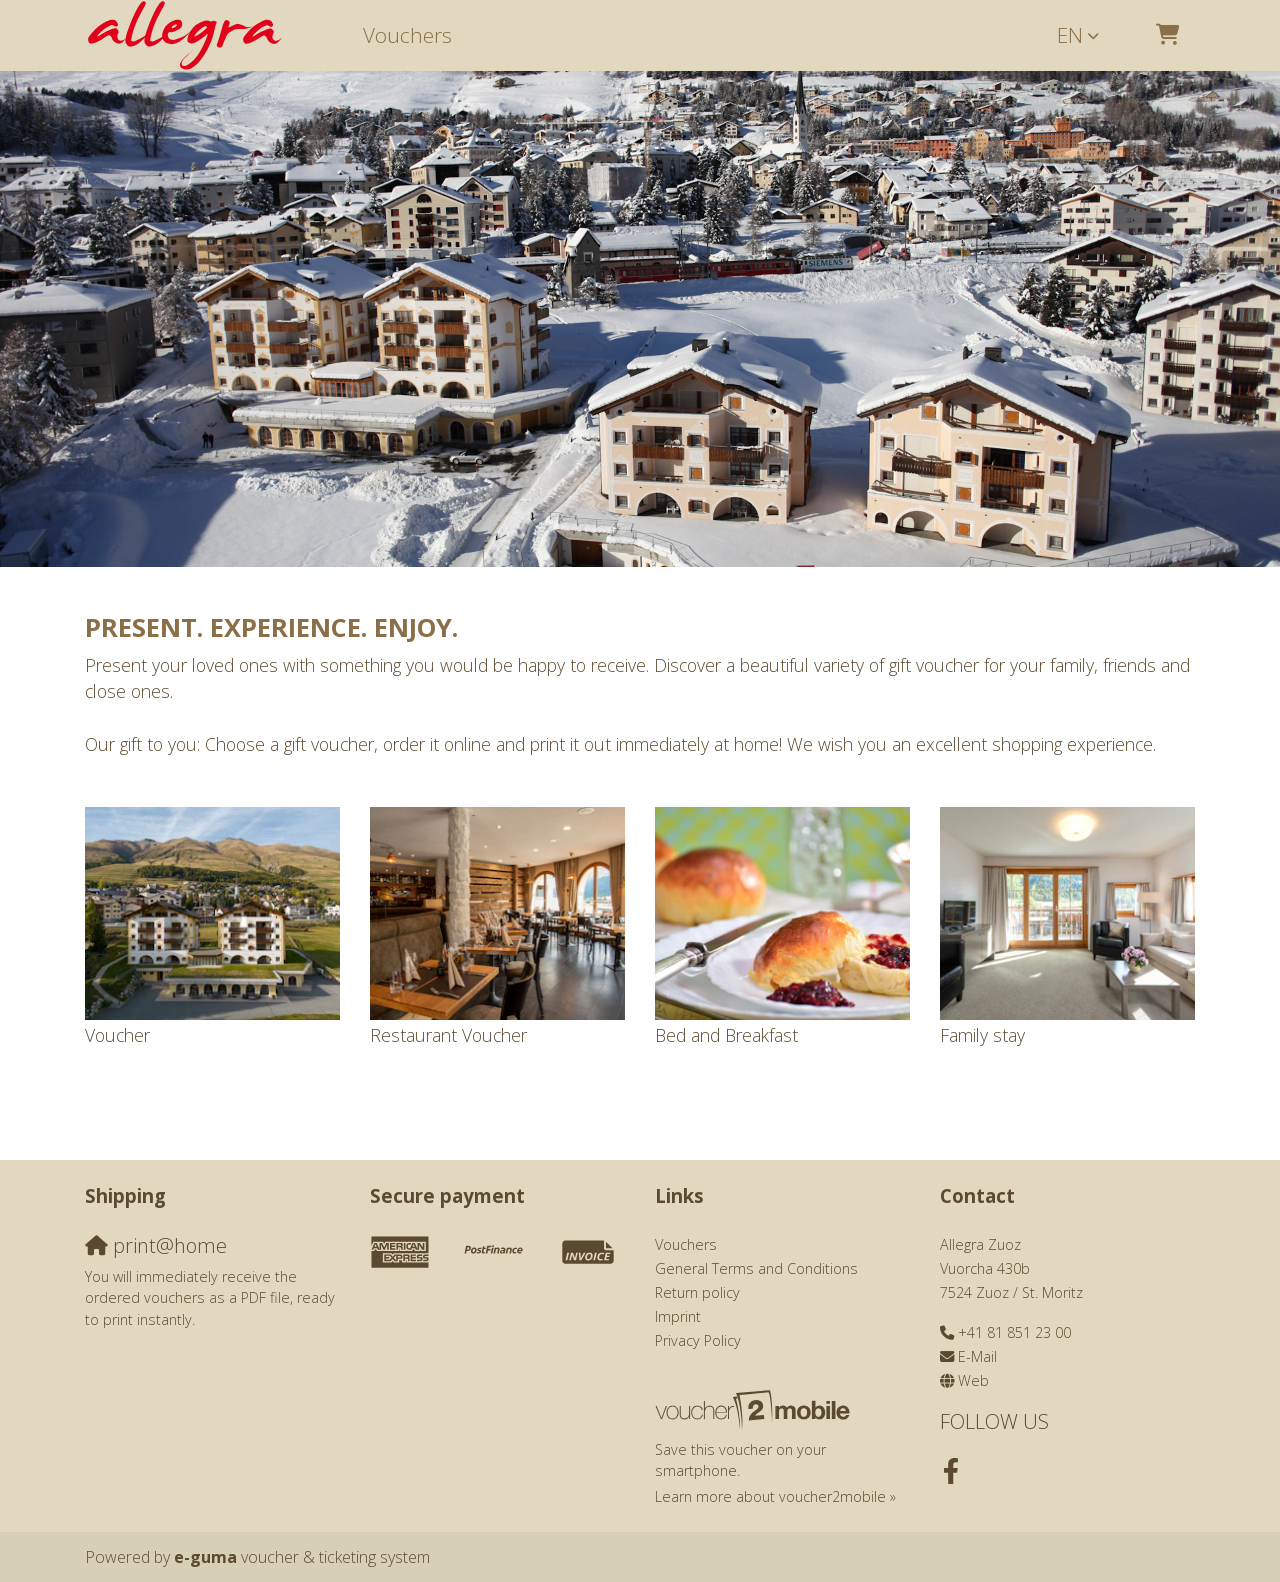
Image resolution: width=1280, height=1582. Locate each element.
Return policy (697, 1292)
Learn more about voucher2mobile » (775, 1496)
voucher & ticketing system (302, 1557)
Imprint (678, 1316)
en (1070, 35)
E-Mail (977, 1356)
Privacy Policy (698, 1340)
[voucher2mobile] (755, 1408)
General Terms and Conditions (756, 1268)
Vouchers (407, 35)
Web (973, 1380)
